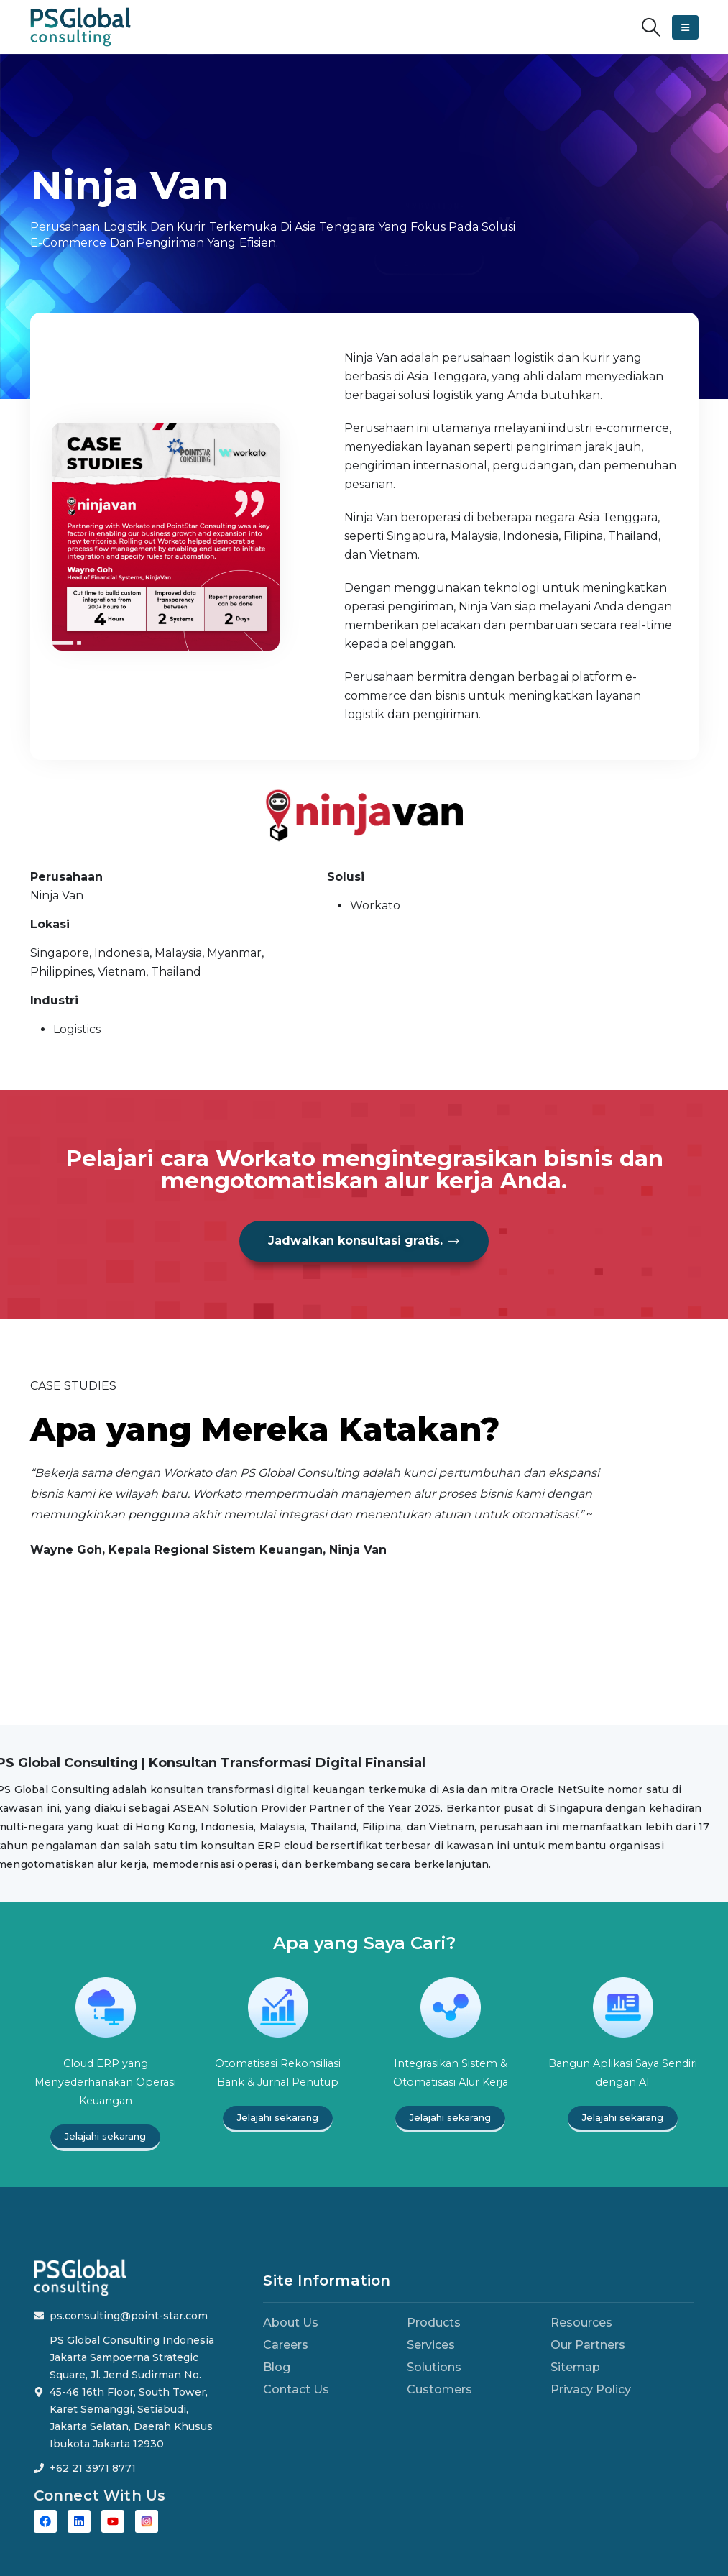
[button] (651, 27)
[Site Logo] (80, 27)
